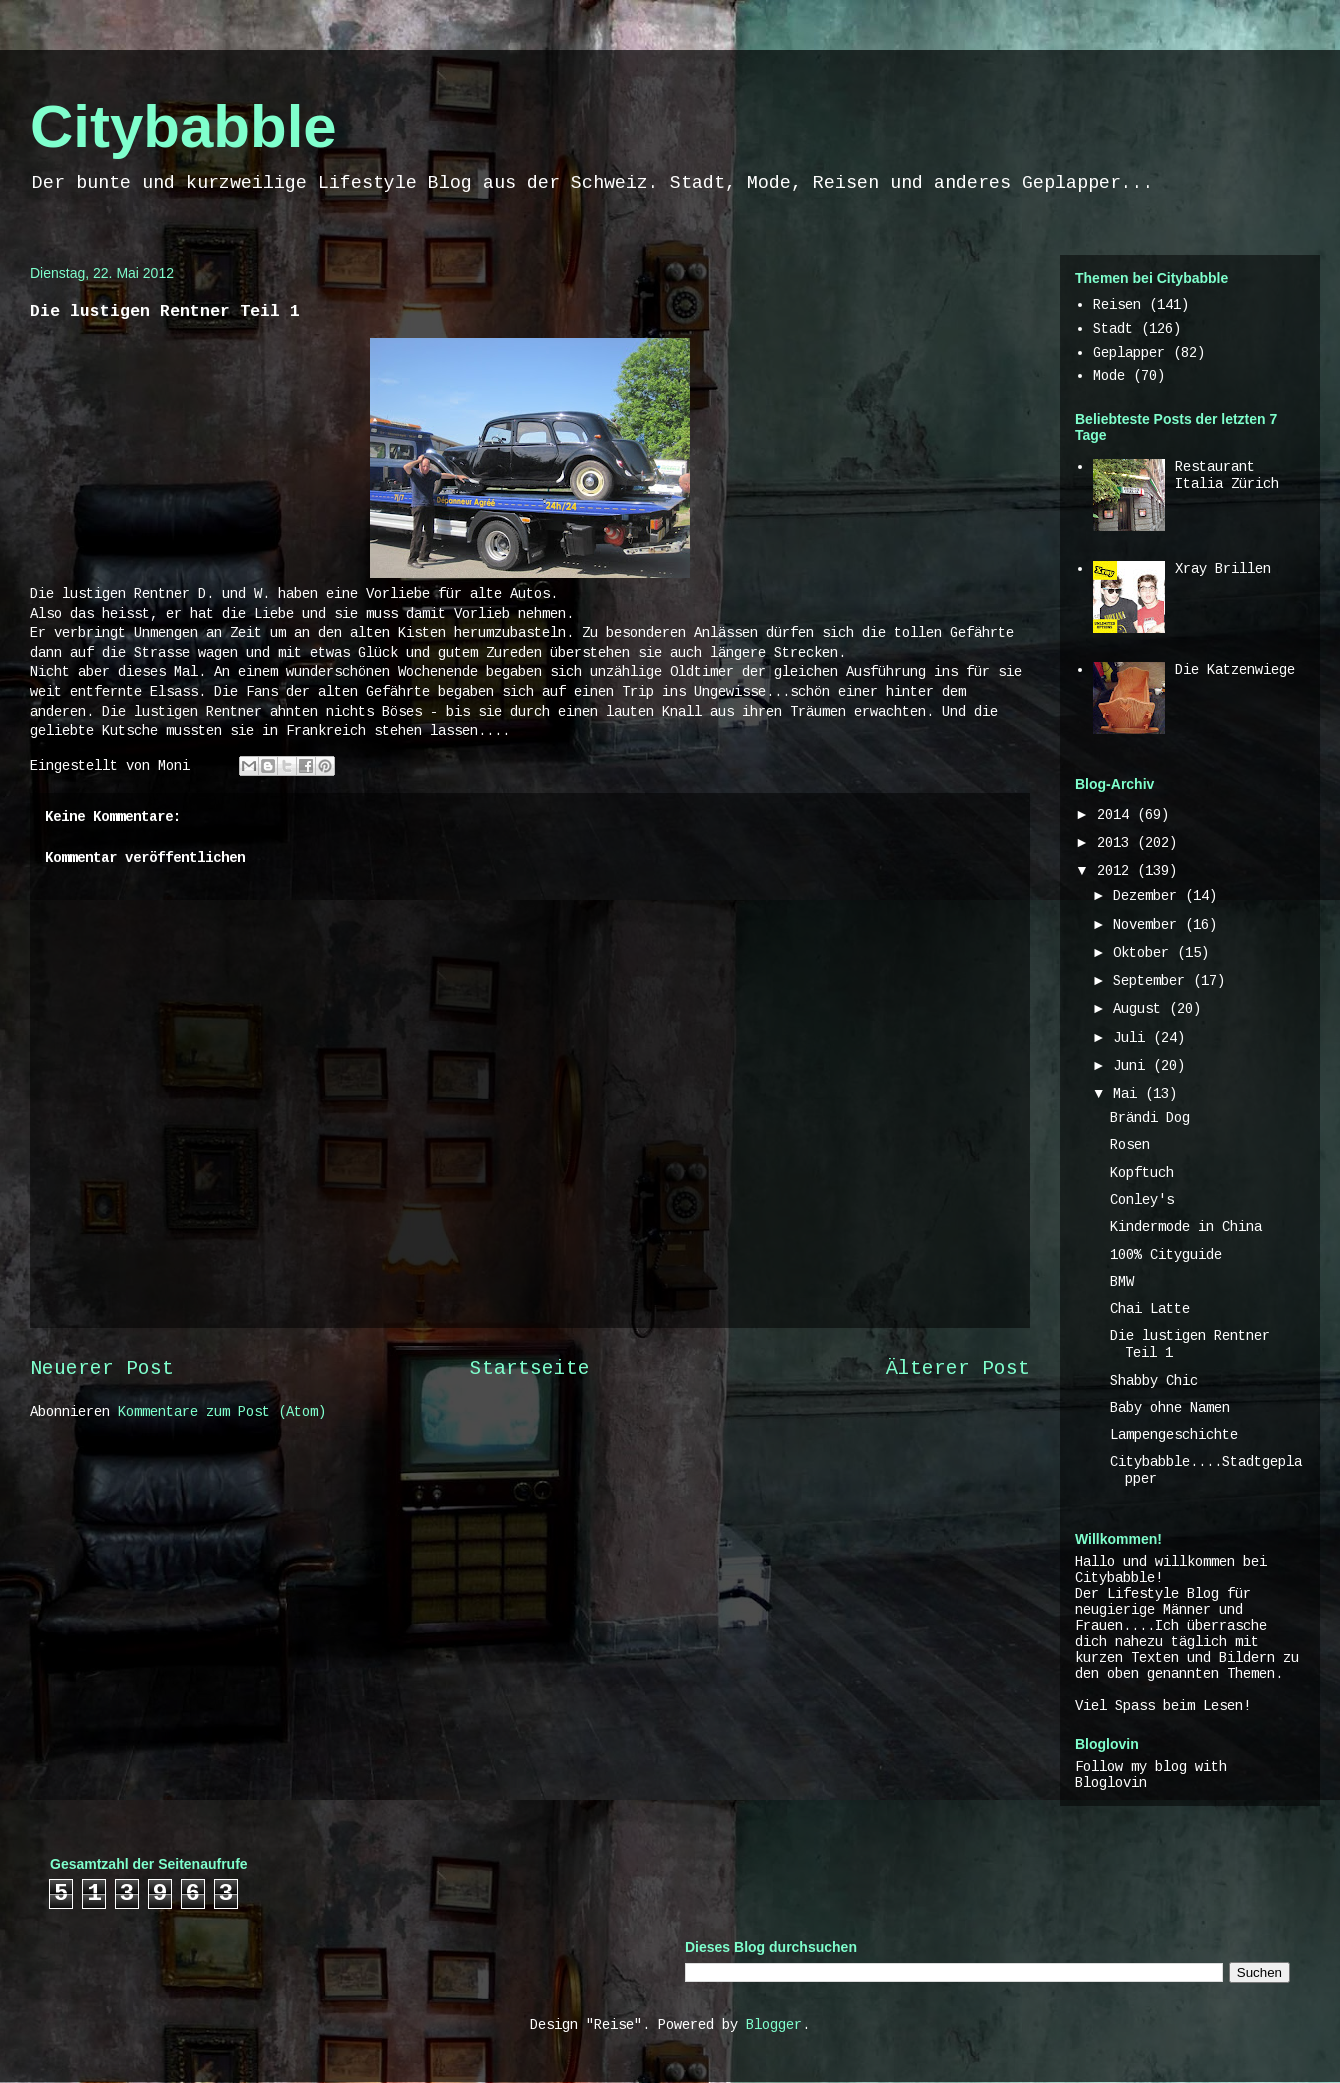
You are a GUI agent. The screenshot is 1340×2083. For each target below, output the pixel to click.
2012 (1117, 871)
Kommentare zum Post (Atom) (222, 1412)
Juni (1133, 1066)
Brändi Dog (1150, 1118)
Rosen (1130, 1145)
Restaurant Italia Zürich (1227, 475)
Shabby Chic (1154, 1381)
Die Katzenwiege (1235, 670)
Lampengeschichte (1174, 1435)
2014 (1117, 815)
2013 (1117, 843)
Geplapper (1129, 353)
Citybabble (183, 126)
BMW (1122, 1282)
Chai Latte (1150, 1309)
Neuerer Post (102, 1369)
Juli (1133, 1038)
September (1153, 981)
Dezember (1149, 896)
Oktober (1145, 953)
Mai (1129, 1094)
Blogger (774, 2025)
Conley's (1142, 1200)
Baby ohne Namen (1170, 1408)
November (1149, 925)
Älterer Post (958, 1369)
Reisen (1117, 305)
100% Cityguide (1166, 1255)
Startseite (530, 1369)
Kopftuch (1142, 1173)
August (1141, 1009)
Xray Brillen (1223, 569)
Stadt (1113, 329)
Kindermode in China (1186, 1227)
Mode (1109, 376)
